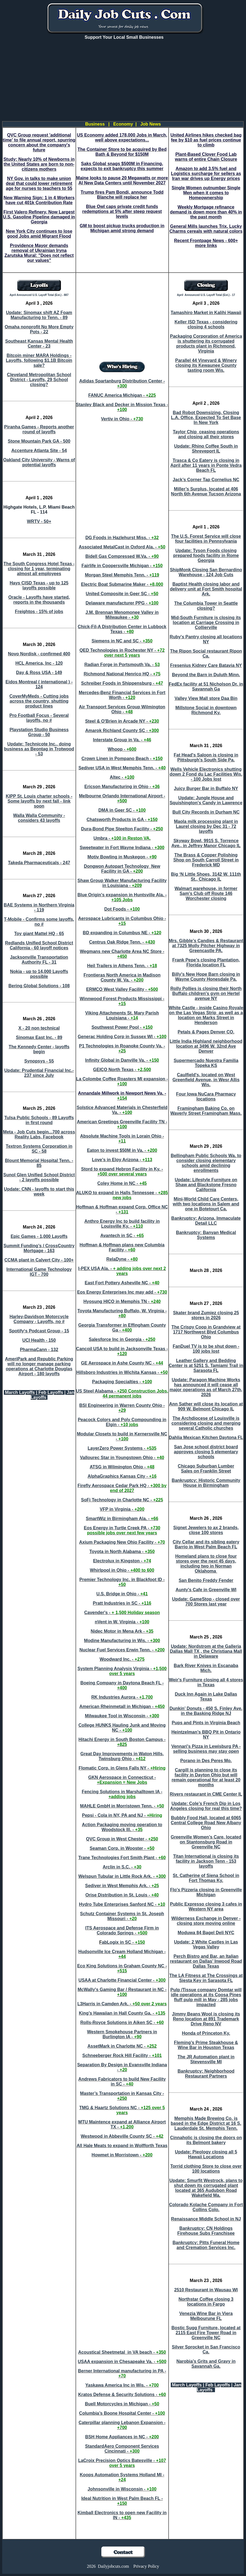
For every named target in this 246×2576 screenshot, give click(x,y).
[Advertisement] (124, 82)
